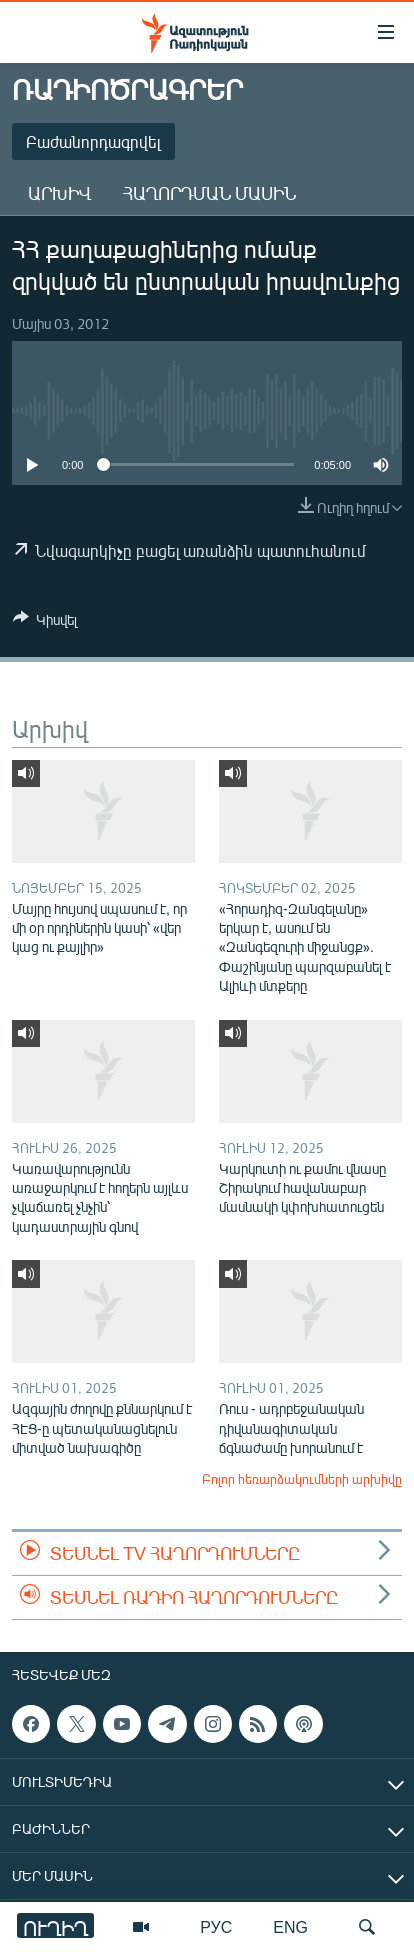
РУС (216, 1926)
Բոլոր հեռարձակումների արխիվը (302, 1479)
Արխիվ (59, 193)
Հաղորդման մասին (209, 193)
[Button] (45, 623)
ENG (290, 1926)
